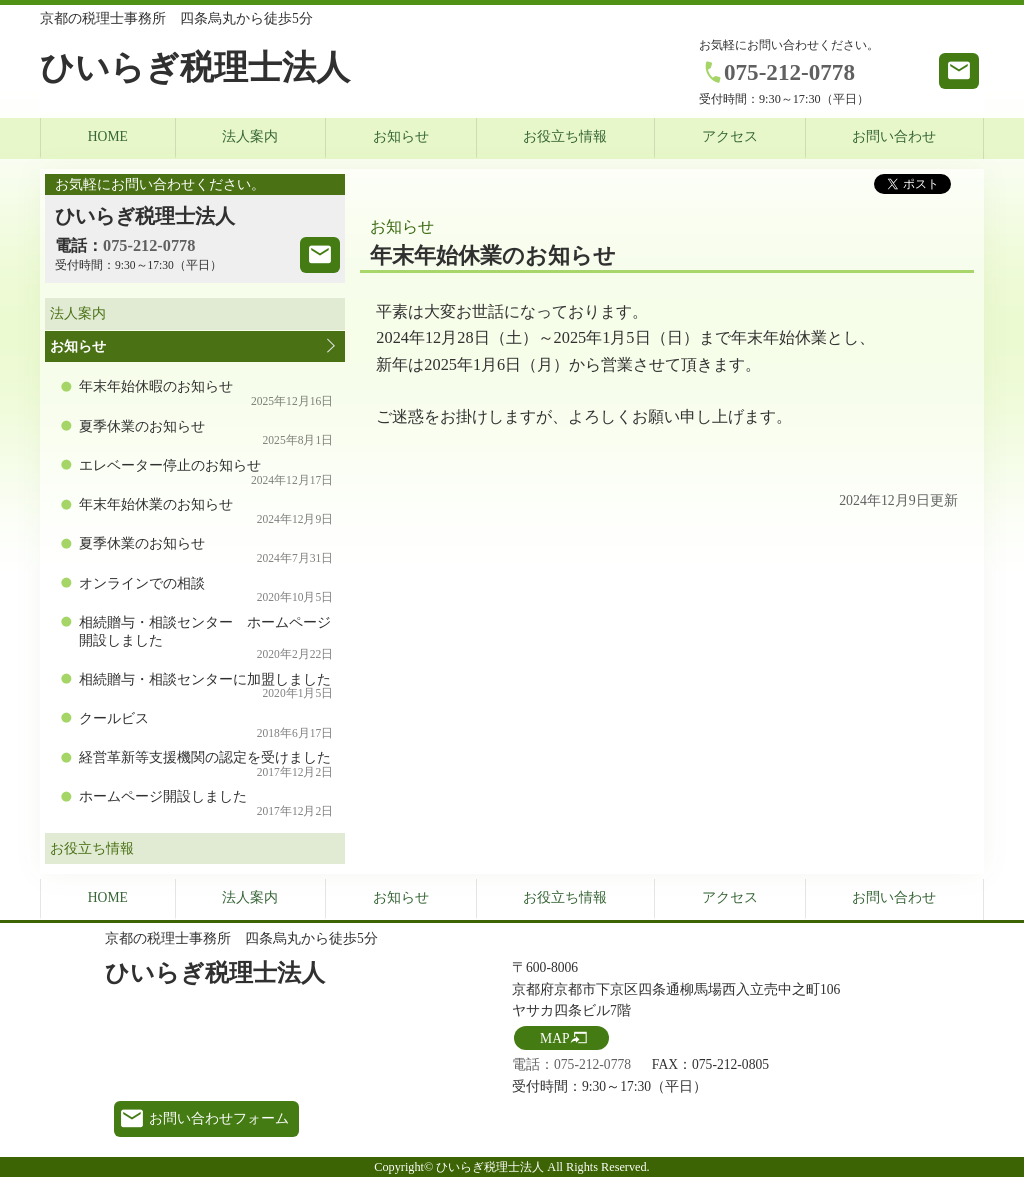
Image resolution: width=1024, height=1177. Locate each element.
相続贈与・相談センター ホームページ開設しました (206, 638)
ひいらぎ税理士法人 (195, 67)
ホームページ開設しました (206, 803)
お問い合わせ (894, 136)
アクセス (730, 136)
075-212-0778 (789, 72)
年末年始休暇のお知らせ (206, 393)
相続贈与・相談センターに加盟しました (206, 686)
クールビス (206, 725)
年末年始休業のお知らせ (206, 511)
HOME (108, 136)
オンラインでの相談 (206, 590)
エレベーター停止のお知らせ (206, 472)
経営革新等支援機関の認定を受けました (206, 764)
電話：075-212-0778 (571, 1064)
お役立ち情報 (565, 136)
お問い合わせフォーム (219, 1118)
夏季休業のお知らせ (206, 433)
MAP (554, 1038)
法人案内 (250, 136)
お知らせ (401, 136)
